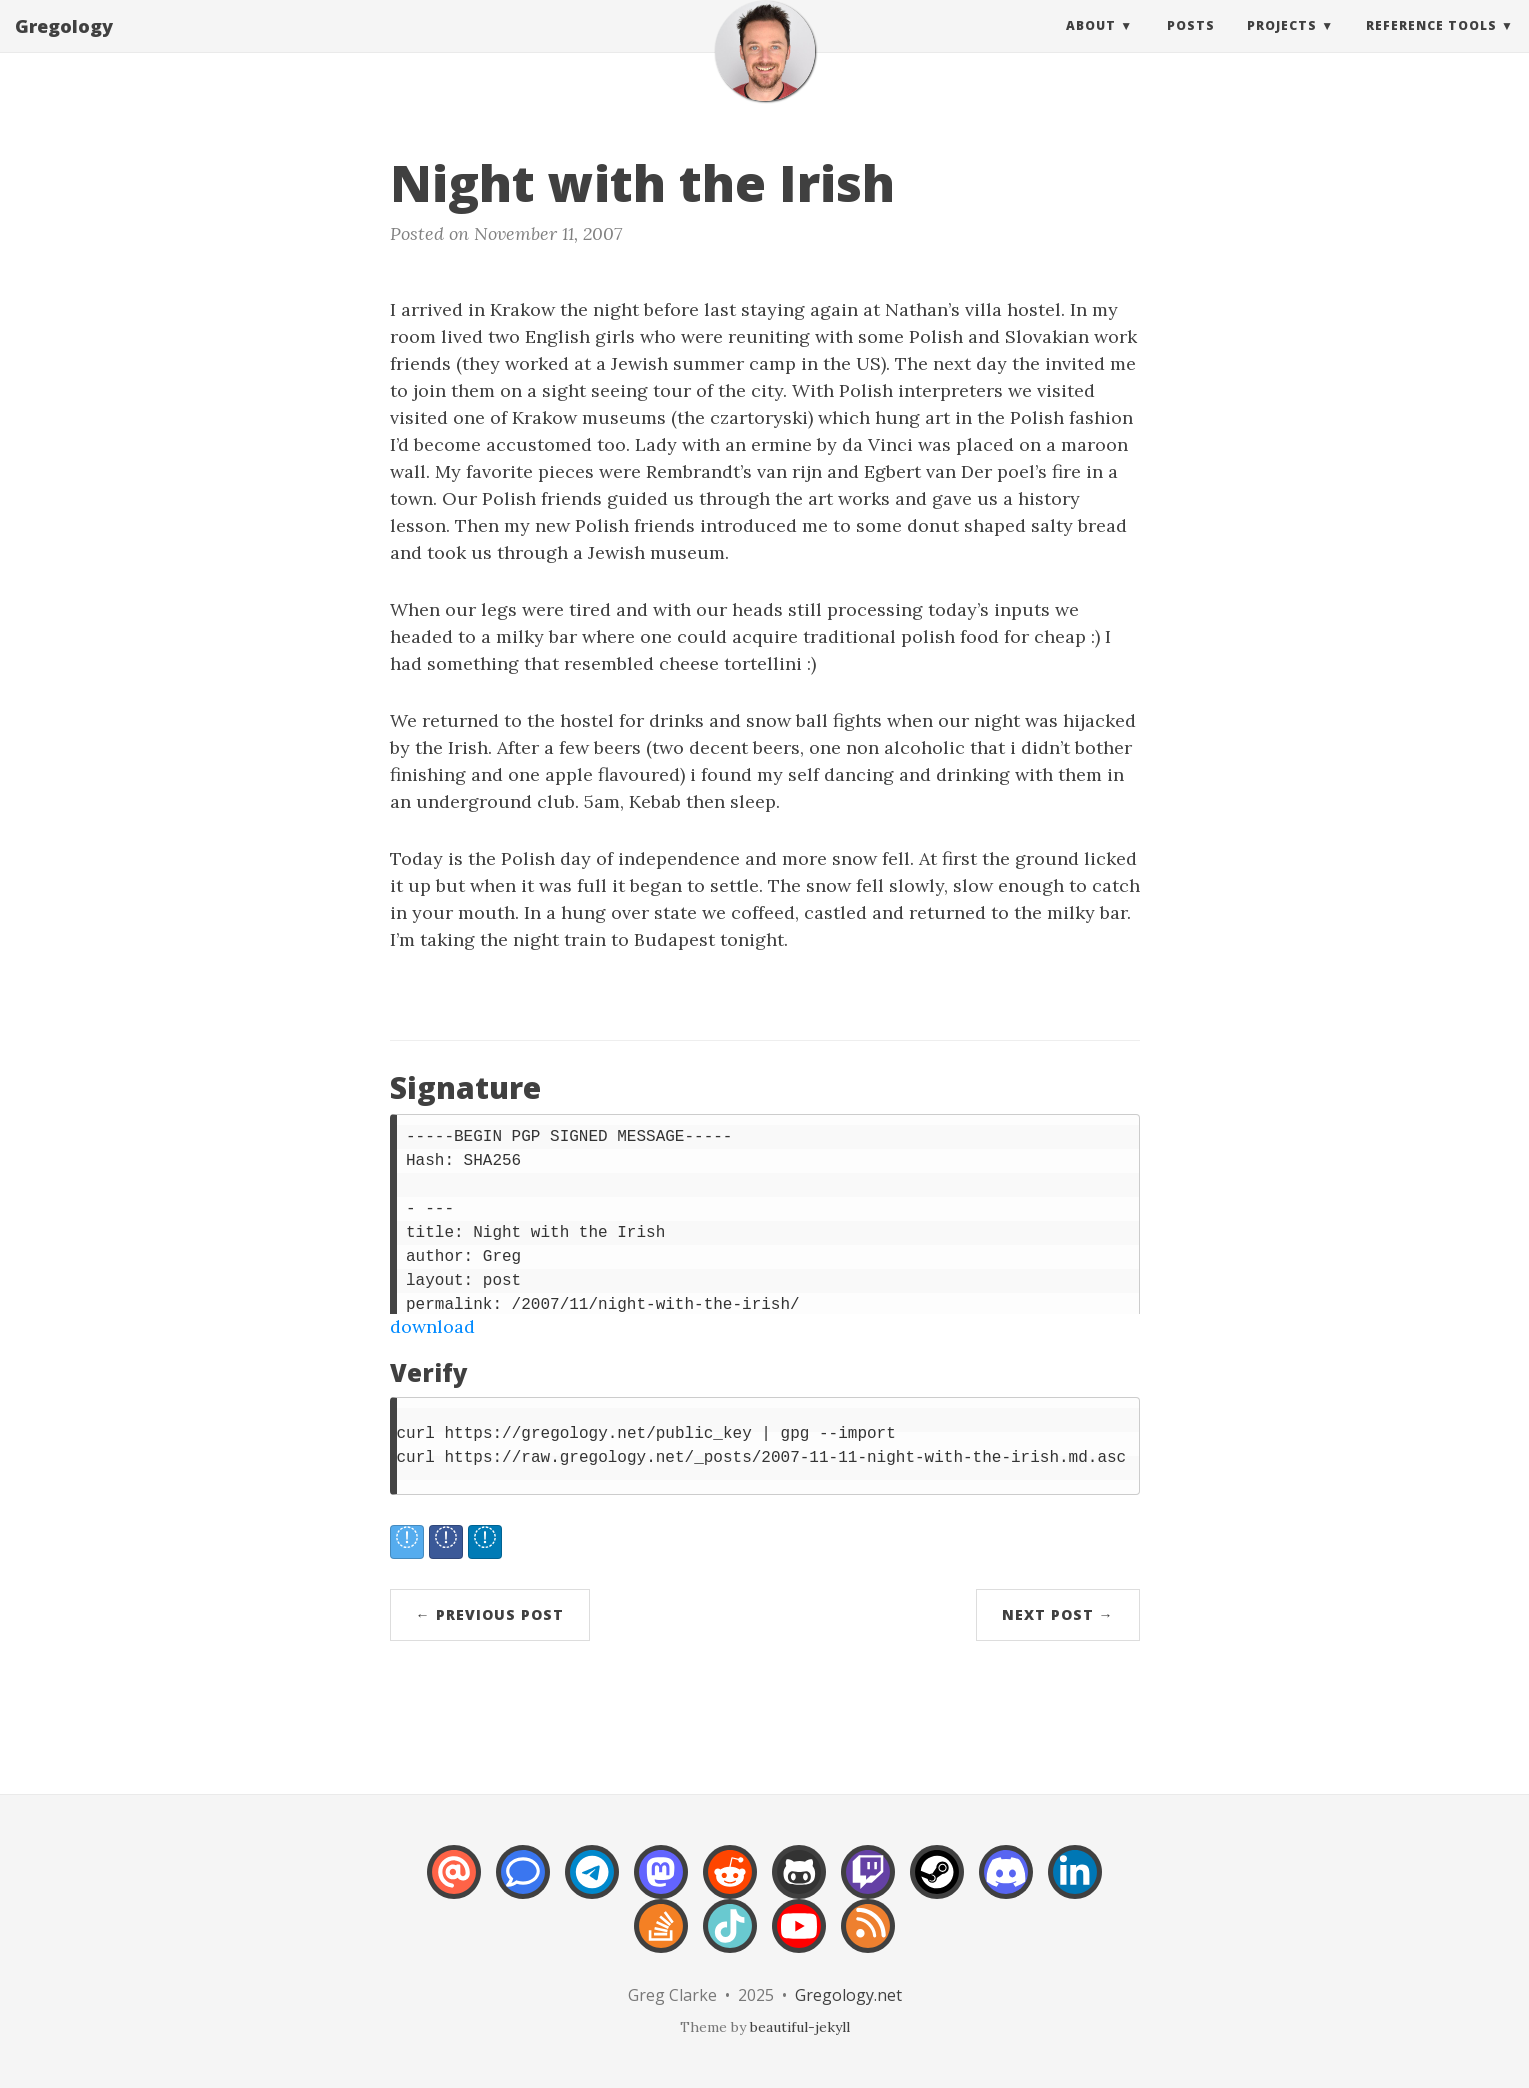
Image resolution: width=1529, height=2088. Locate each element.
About (1091, 44)
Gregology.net (848, 1995)
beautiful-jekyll (800, 2027)
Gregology (64, 45)
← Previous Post (490, 1614)
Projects (1282, 44)
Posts (1191, 44)
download (432, 1326)
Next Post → (1058, 1614)
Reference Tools (1431, 44)
